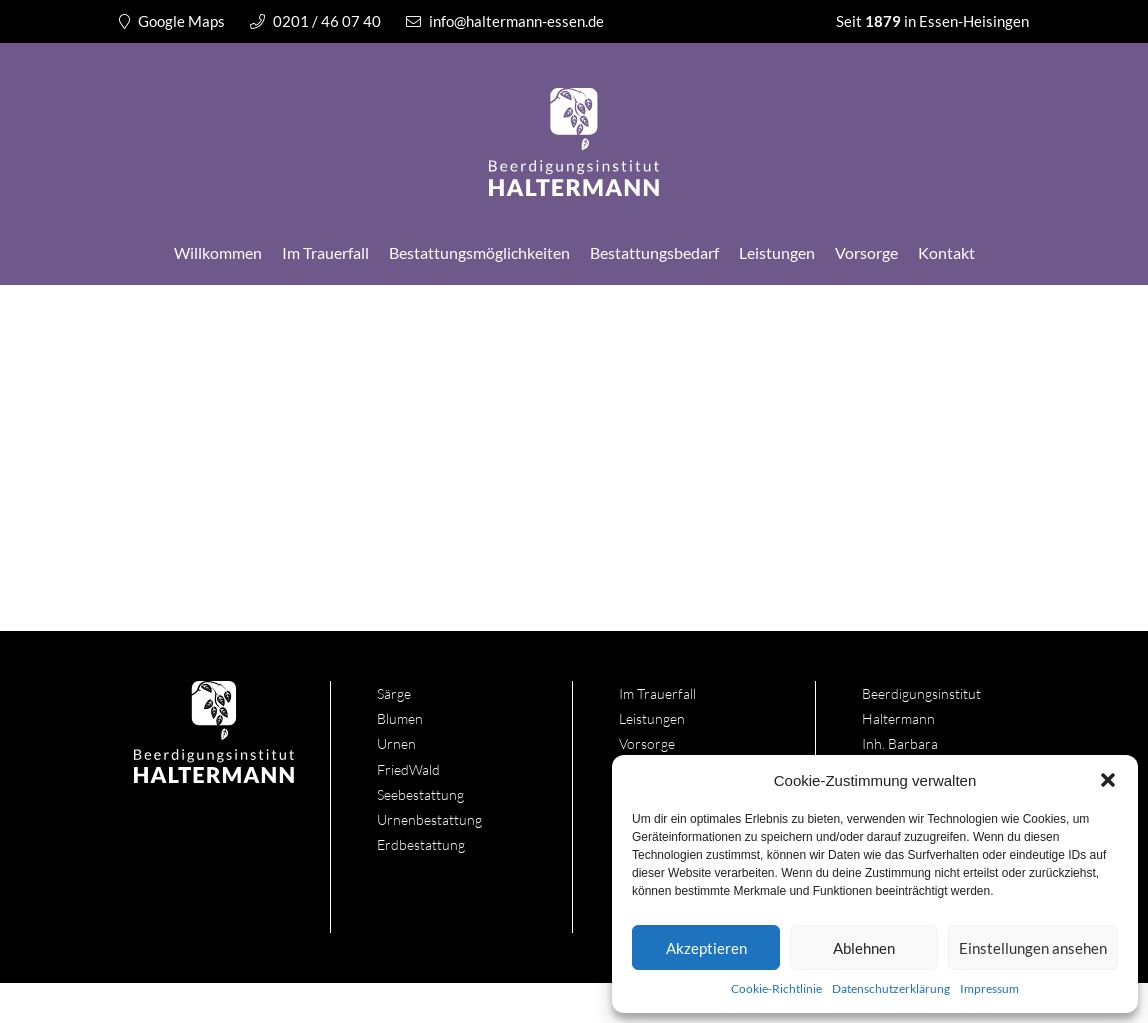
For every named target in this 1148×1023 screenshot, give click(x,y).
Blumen (400, 718)
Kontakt (946, 252)
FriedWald (408, 769)
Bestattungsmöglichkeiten (479, 252)
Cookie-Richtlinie (776, 988)
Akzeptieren (706, 948)
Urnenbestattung (429, 819)
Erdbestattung (421, 844)
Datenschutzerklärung (891, 988)
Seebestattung (420, 794)
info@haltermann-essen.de (505, 21)
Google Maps (172, 21)
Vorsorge (866, 252)
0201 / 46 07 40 (315, 21)
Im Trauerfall (325, 252)
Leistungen (777, 252)
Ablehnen (864, 948)
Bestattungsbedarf (654, 252)
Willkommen (218, 252)
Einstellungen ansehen (1033, 948)
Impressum (989, 988)
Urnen (396, 743)
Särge (394, 693)
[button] (1108, 780)
